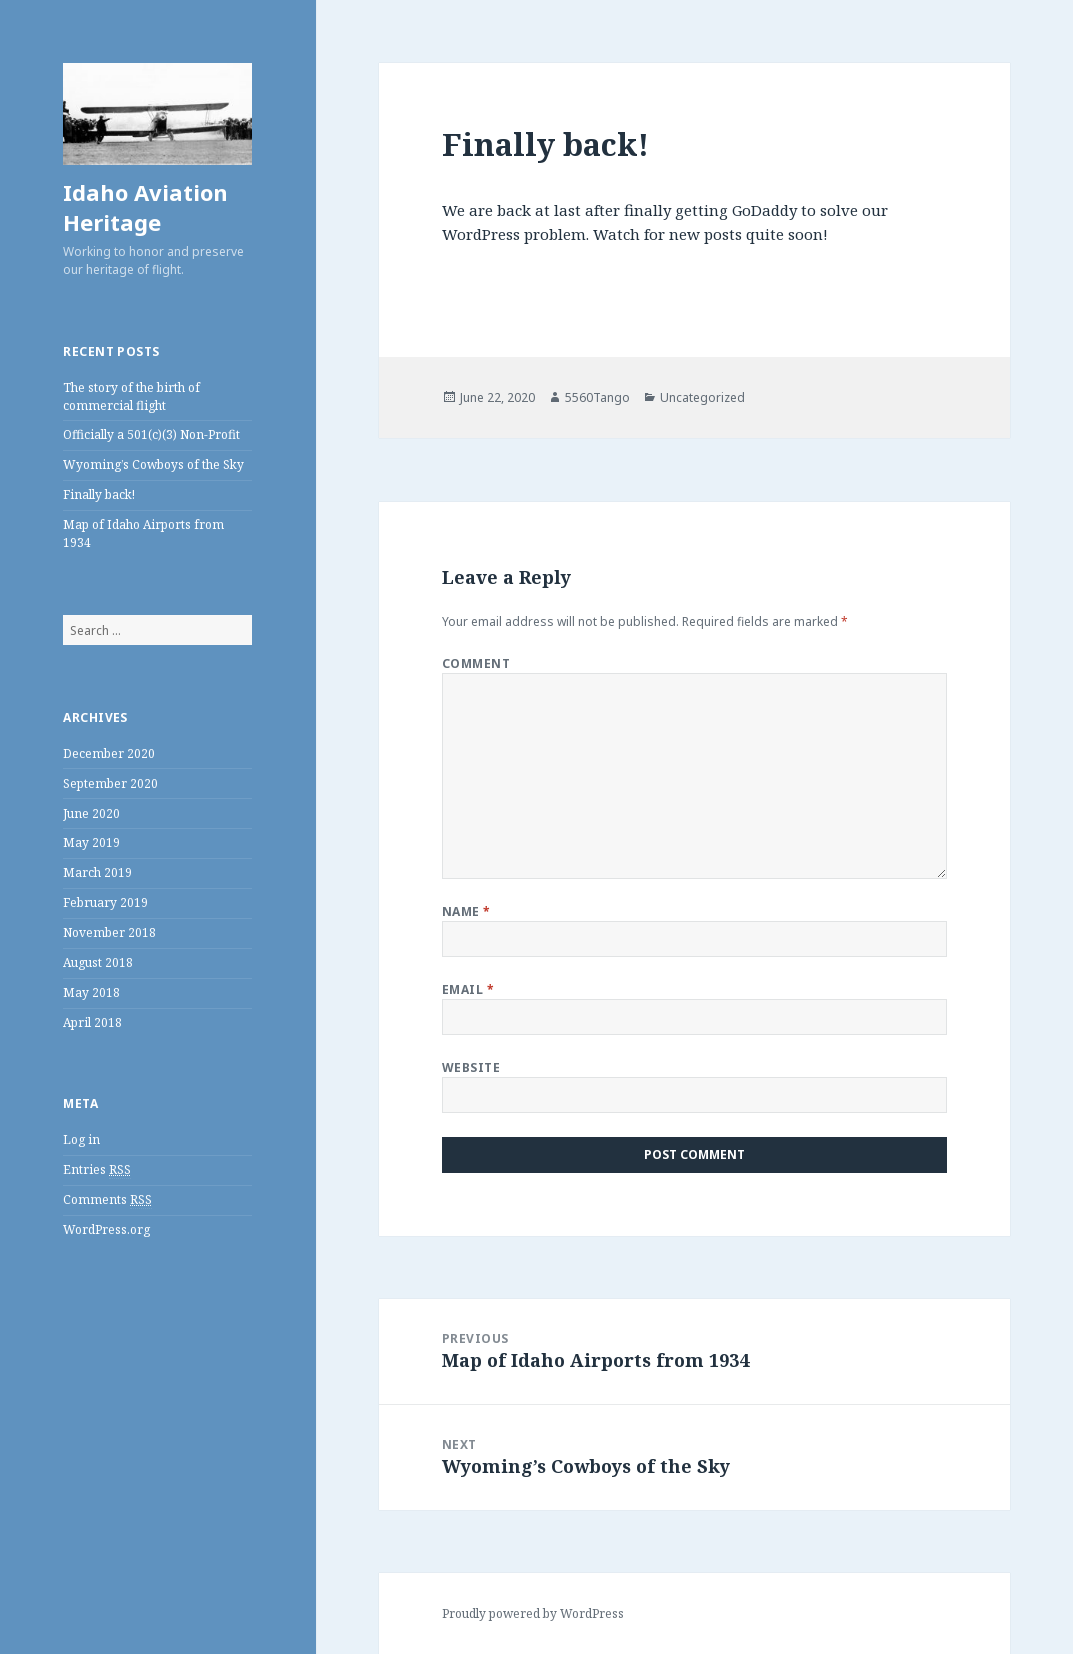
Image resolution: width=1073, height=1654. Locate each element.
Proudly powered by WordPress (533, 1613)
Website (471, 1067)
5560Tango (597, 397)
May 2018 (91, 992)
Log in (81, 1139)
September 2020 (110, 783)
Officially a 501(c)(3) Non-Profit (151, 434)
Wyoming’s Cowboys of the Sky (153, 464)
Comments (107, 1200)
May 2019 (91, 842)
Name (466, 911)
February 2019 (105, 902)
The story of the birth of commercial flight (131, 396)
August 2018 (98, 962)
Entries (97, 1170)
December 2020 (109, 753)
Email (468, 989)
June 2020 (91, 813)
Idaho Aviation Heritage (145, 207)
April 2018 (92, 1022)
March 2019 (97, 872)
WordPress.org (106, 1229)
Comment (476, 663)
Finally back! (99, 494)
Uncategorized (702, 397)
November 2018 (109, 932)
